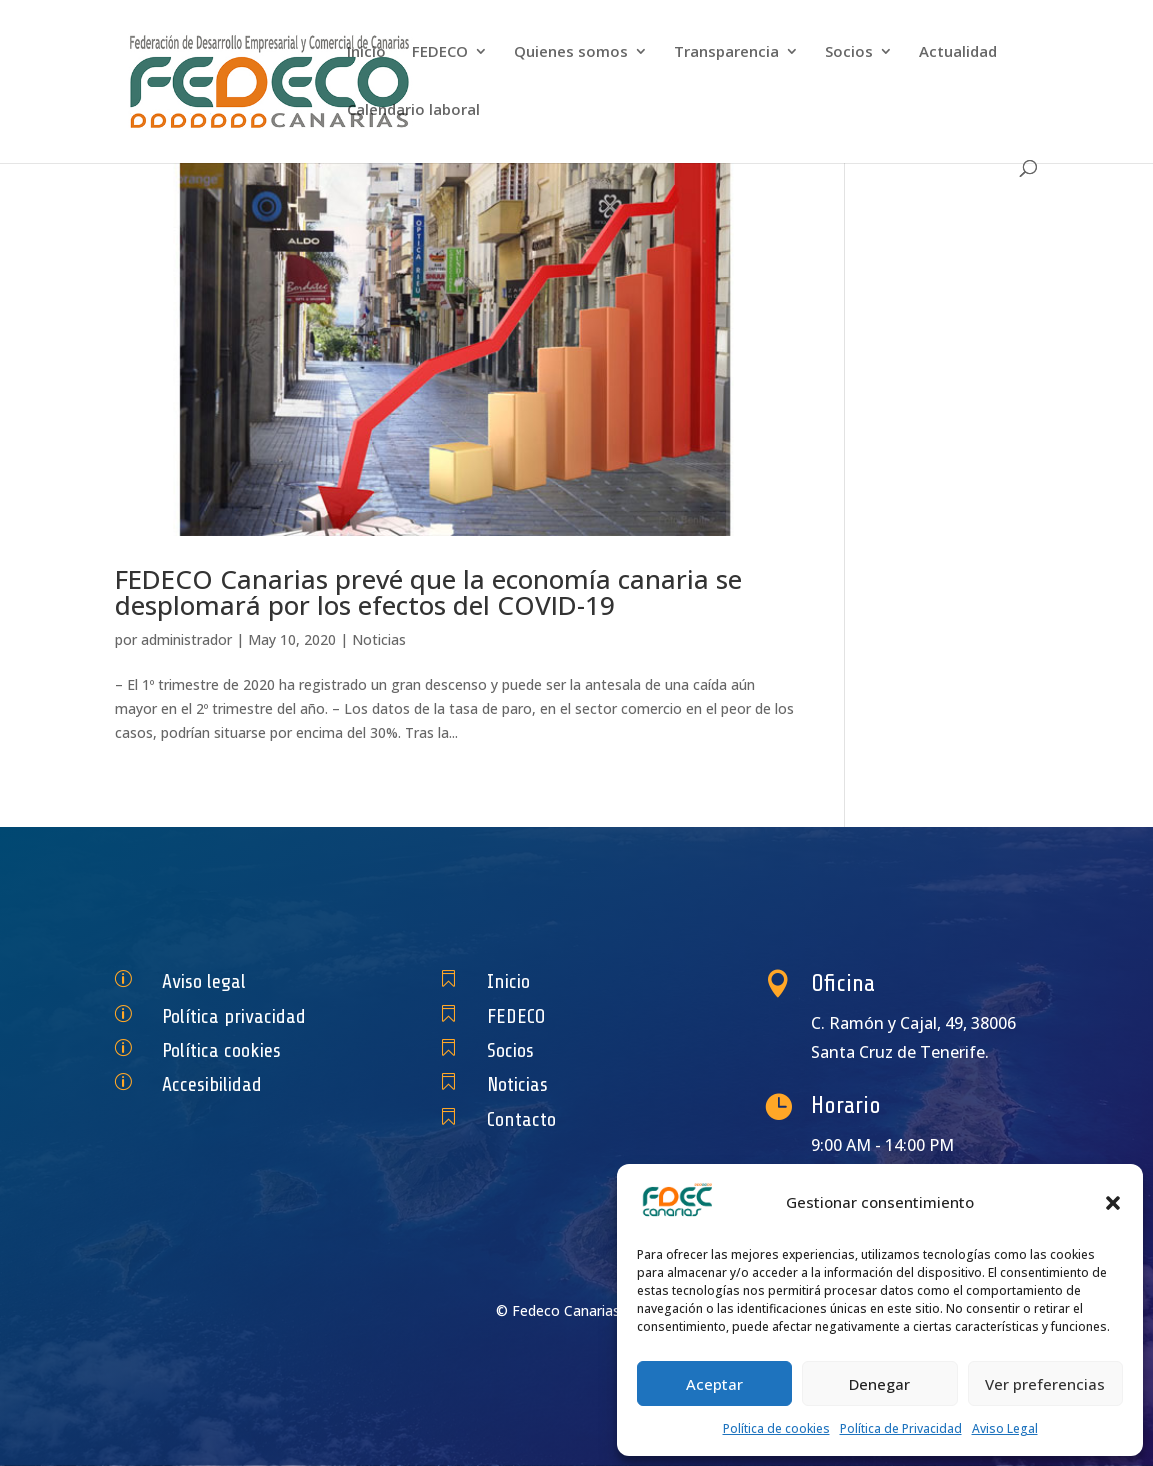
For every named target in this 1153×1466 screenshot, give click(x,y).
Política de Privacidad (901, 1428)
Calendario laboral (413, 110)
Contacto (536, 1119)
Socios (849, 52)
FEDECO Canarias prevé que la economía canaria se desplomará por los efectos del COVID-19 (428, 592)
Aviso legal (217, 981)
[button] (1113, 1203)
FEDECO (440, 52)
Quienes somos (571, 52)
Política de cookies (776, 1428)
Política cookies (230, 1050)
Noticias (379, 639)
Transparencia (726, 52)
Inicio (366, 52)
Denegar (879, 1384)
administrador (186, 639)
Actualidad (958, 52)
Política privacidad (240, 1015)
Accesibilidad (223, 1084)
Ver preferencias (1045, 1384)
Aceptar (714, 1384)
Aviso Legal (1005, 1428)
